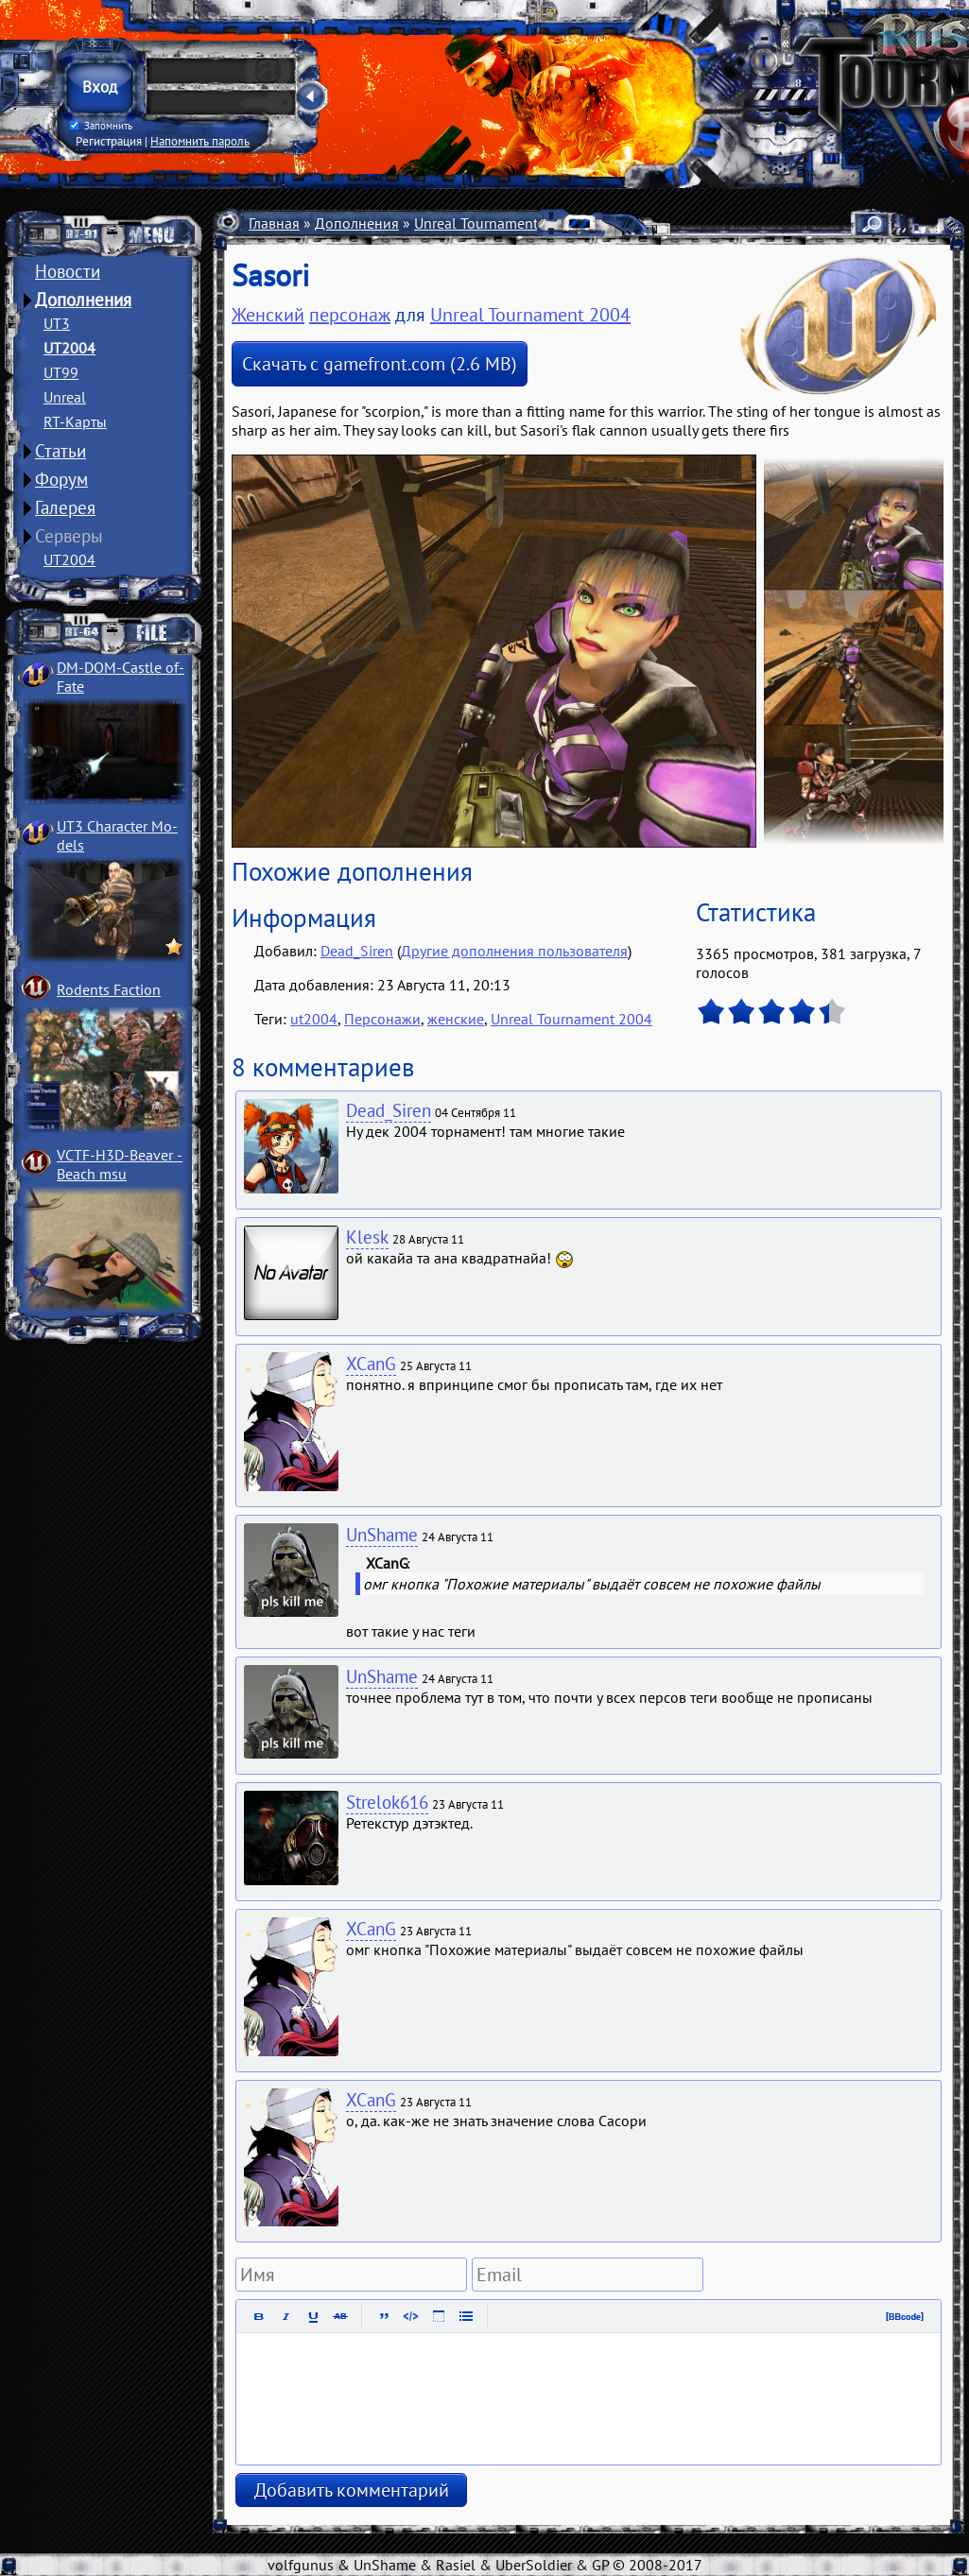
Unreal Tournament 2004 (495, 223)
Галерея (65, 507)
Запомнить (101, 125)
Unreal (64, 396)
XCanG (371, 1363)
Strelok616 (387, 1802)
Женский (268, 314)
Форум (61, 479)
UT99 (60, 372)
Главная (274, 223)
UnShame (382, 1534)
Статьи (60, 450)
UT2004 (69, 347)
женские (455, 1018)
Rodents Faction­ (109, 989)
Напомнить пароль (200, 140)
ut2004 (313, 1018)
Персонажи (382, 1018)
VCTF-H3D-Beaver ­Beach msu (119, 1164)
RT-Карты (75, 421)
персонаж (349, 314)
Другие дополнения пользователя (514, 950)
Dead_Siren (356, 950)
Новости (67, 271)
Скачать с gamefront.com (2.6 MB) (379, 364)
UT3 (56, 323)
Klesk (367, 1237)
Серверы (69, 535)
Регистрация (109, 140)
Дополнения (83, 299)
